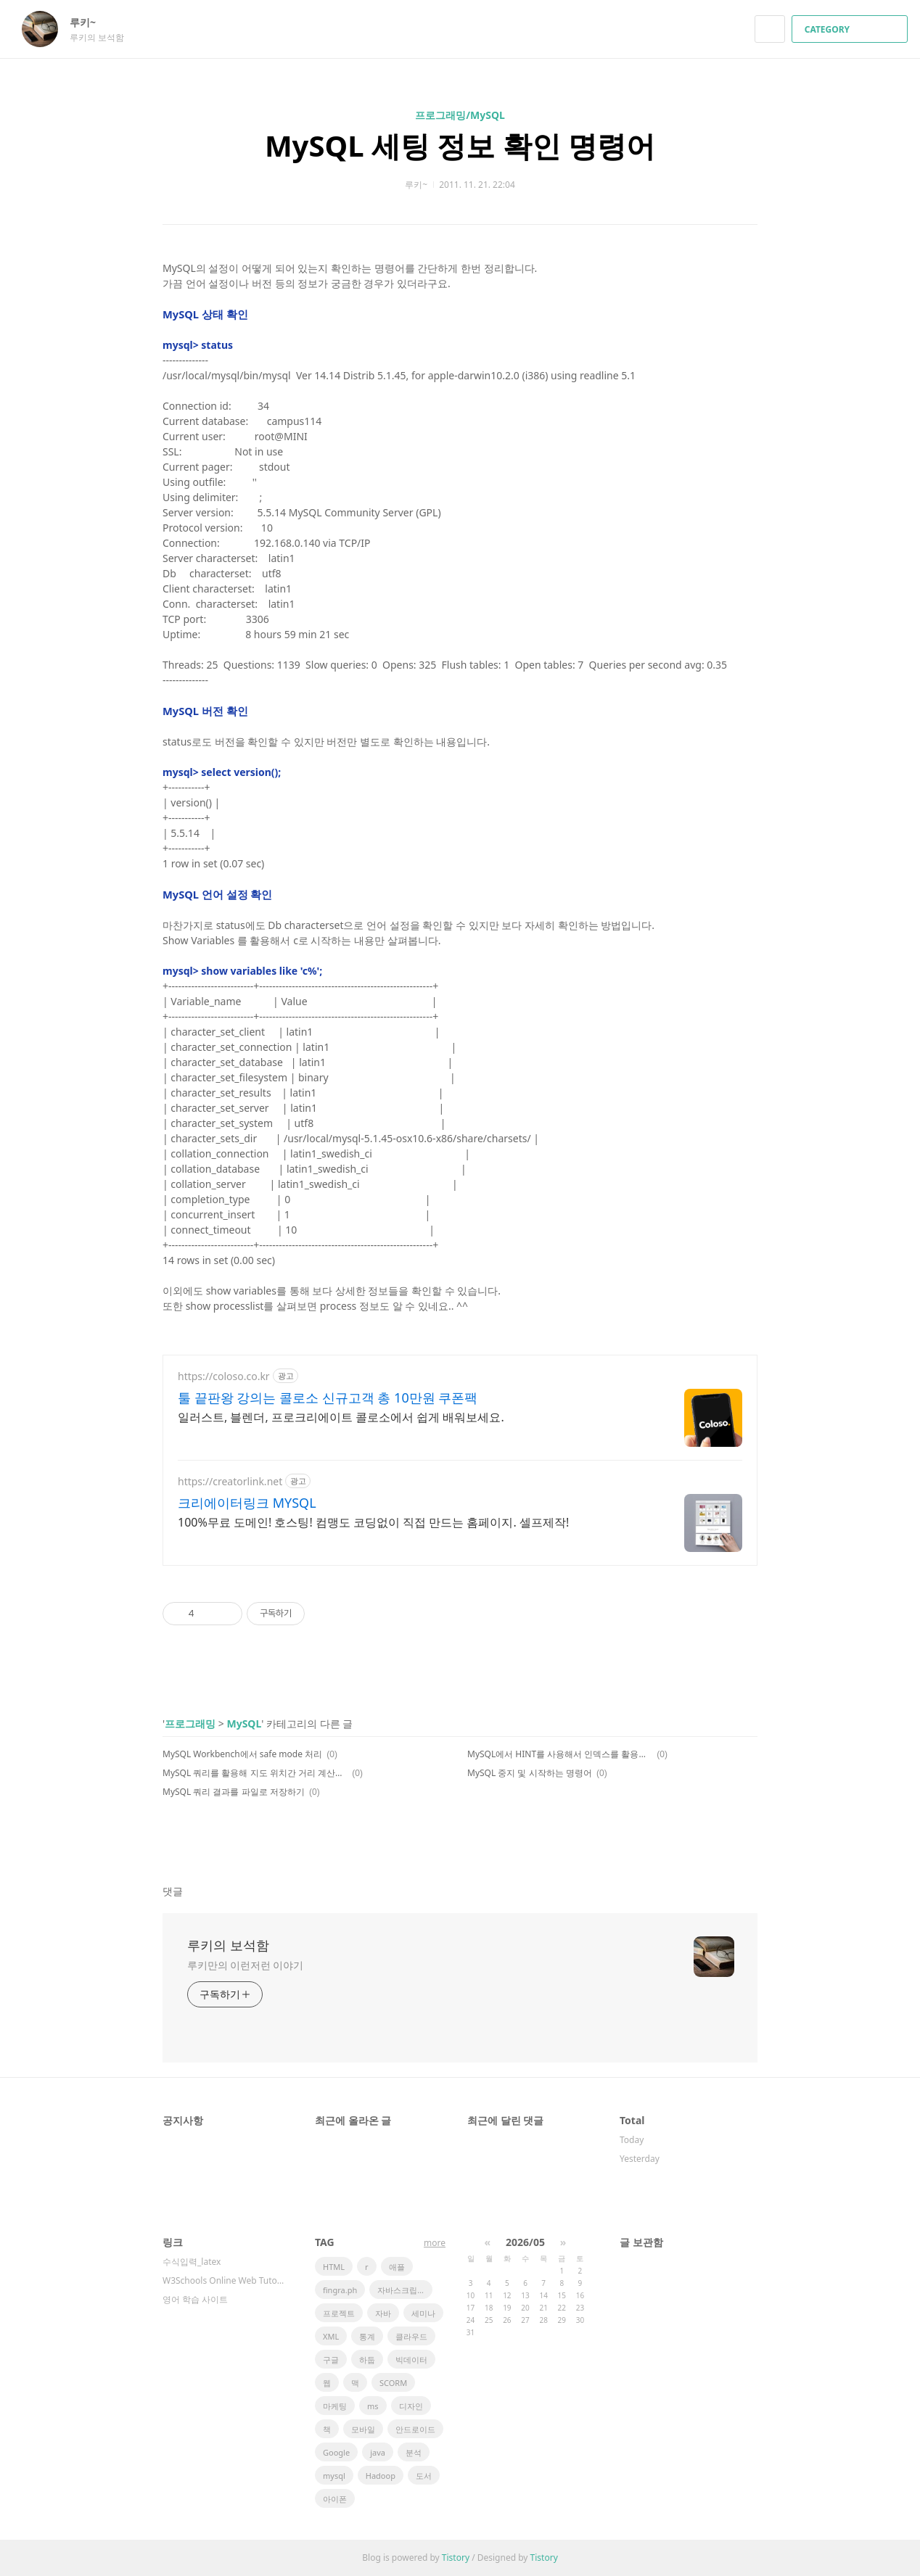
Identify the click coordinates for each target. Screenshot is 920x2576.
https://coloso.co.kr (224, 1376)
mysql (334, 2475)
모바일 (363, 2429)
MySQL (243, 1723)
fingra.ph (340, 2289)
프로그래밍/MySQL (460, 115)
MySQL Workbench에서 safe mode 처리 (242, 1754)
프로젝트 (339, 2313)
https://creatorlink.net (230, 1481)
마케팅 (335, 2405)
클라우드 (411, 2336)
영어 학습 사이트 (195, 2299)
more (434, 2243)
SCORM (393, 2382)
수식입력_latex (192, 2261)
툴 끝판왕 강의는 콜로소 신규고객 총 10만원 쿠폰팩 (327, 1397)
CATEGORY (851, 29)
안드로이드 (415, 2429)
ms (373, 2405)
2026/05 (525, 2242)
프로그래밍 (190, 1723)
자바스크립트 (401, 2289)
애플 (397, 2266)
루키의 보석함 (228, 1945)
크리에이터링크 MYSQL (247, 1502)
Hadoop (380, 2475)
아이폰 (335, 2498)
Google (336, 2452)
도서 (424, 2475)
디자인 (411, 2405)
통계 (367, 2336)
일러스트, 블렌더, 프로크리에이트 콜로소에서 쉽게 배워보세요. (341, 1417)
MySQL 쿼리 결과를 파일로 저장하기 (234, 1792)
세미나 (423, 2313)
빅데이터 (411, 2359)
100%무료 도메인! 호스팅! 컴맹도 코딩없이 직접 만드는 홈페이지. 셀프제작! (373, 1522)
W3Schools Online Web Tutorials (224, 2280)
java (377, 2452)
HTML (334, 2266)
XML (331, 2336)
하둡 (367, 2359)
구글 (331, 2359)
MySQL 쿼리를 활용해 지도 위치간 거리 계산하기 (255, 1773)
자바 (383, 2313)
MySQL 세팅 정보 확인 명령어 (460, 145)
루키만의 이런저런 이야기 (245, 1965)
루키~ (90, 22)
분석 (414, 2452)
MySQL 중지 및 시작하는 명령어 (529, 1773)
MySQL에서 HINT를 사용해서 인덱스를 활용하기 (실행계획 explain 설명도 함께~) (559, 1754)
